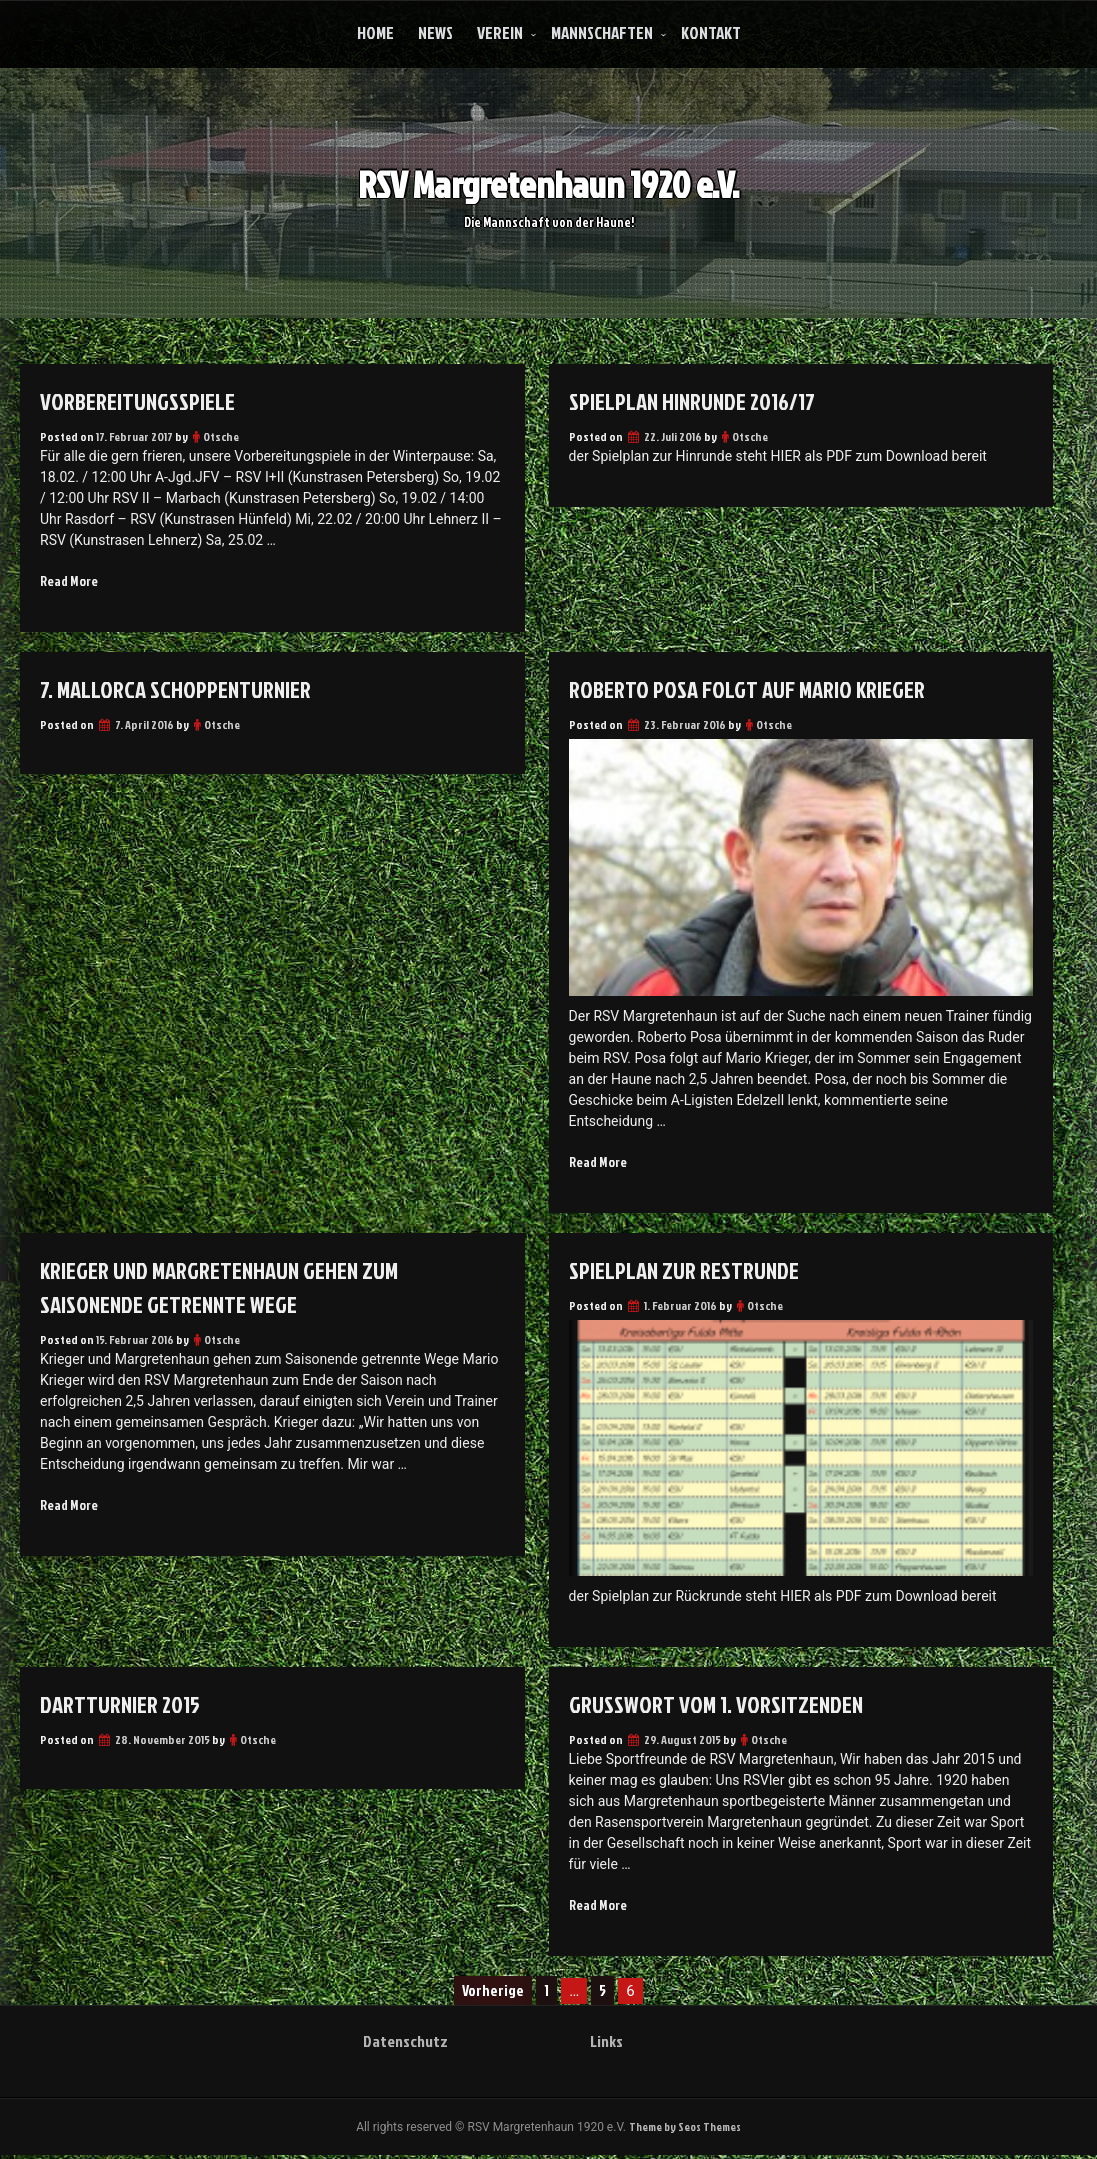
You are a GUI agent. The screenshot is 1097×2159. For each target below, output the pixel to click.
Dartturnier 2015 (125, 1706)
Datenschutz (405, 2044)
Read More (69, 581)
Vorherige (493, 1993)
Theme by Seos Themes (685, 2130)
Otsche (221, 436)
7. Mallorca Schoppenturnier (181, 690)
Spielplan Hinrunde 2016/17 (698, 401)
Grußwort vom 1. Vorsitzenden (721, 1706)
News (435, 32)
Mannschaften (602, 32)
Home (375, 32)
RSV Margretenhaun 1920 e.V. (548, 175)
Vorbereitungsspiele (141, 401)
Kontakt (711, 32)
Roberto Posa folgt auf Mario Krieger (755, 690)
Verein (500, 32)
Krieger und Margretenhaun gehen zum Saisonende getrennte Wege (226, 1289)
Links (606, 2044)
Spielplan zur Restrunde (688, 1272)
